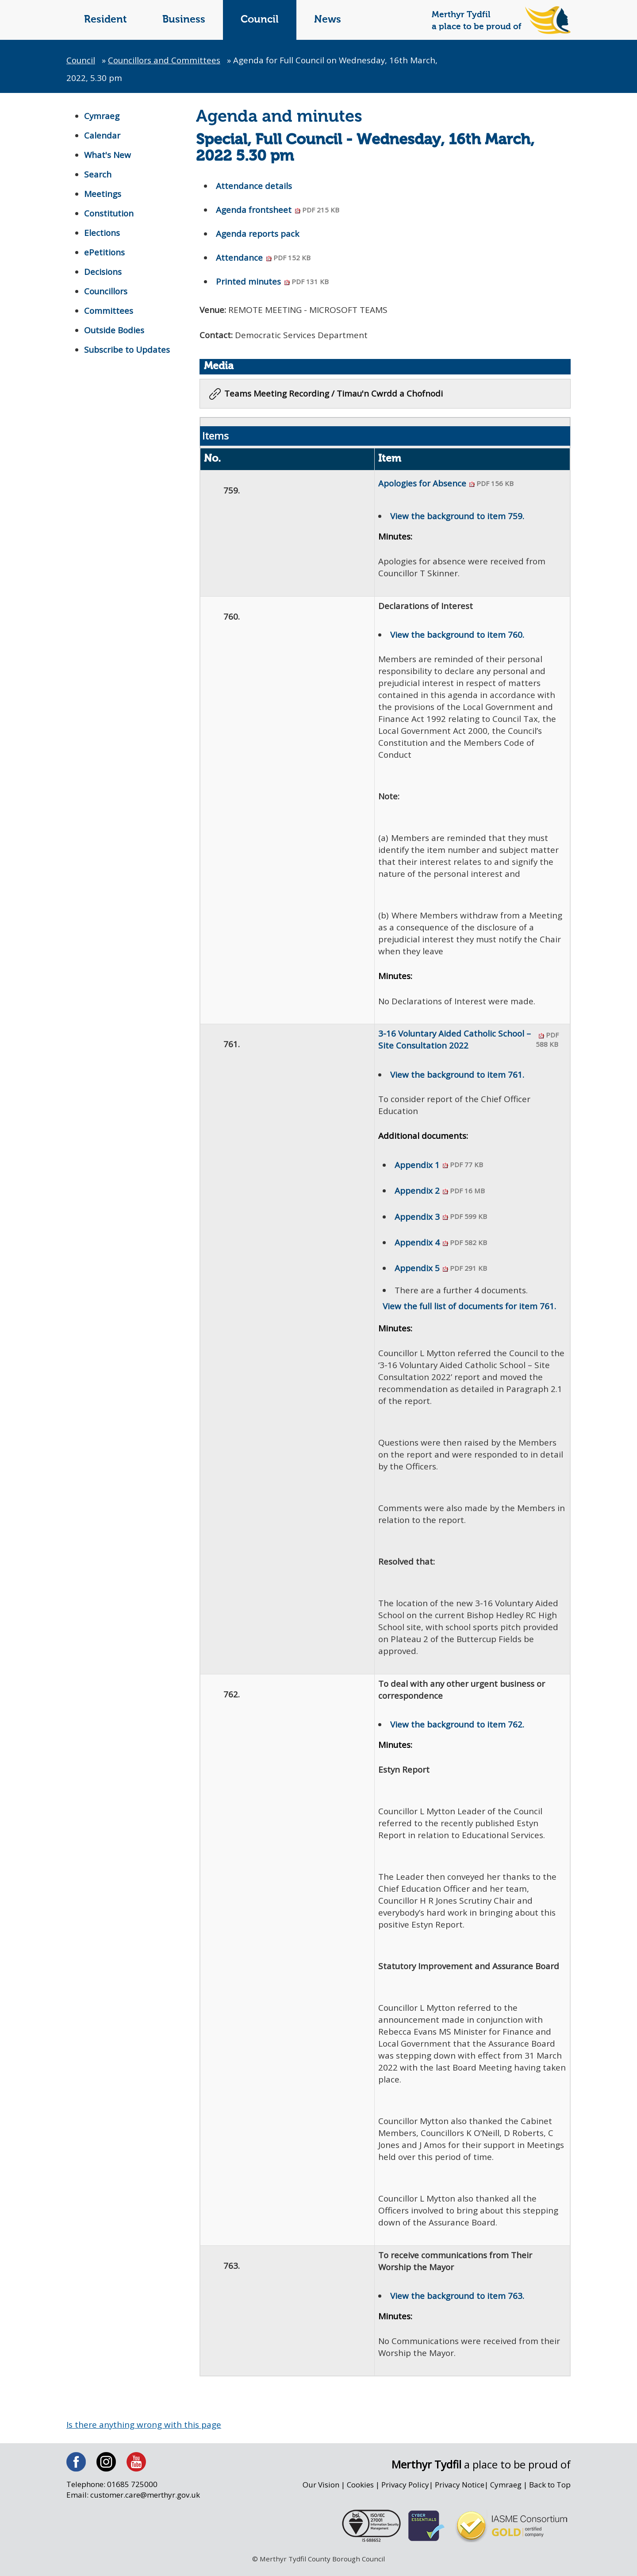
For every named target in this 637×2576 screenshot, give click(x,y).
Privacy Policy (404, 2492)
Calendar (102, 135)
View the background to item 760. (457, 636)
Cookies (358, 2492)
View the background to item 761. (457, 1077)
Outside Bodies (115, 330)
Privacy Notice (459, 2492)
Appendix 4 (440, 1243)
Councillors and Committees (166, 60)
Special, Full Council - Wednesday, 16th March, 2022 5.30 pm (365, 149)
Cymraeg (102, 116)
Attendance (263, 258)
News (327, 20)
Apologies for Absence (446, 484)
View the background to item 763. (457, 2303)
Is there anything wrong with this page (144, 2432)
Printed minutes (273, 282)
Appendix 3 (440, 1217)
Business (183, 20)
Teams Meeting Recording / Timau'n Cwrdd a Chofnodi (334, 394)
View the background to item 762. (457, 1729)
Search (97, 174)
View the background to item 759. (457, 517)
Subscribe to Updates (127, 349)
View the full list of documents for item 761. (470, 1309)
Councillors (106, 291)
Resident (105, 20)
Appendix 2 (439, 1191)
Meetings (102, 194)
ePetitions (104, 252)
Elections (102, 233)
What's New (107, 155)
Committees (109, 310)
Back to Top (550, 2492)
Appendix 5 (440, 1269)
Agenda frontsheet (278, 210)
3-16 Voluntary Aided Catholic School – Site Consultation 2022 (472, 1042)
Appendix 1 (438, 1165)
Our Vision (318, 2492)
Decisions (103, 272)
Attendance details (254, 186)
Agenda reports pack (258, 234)
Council (260, 20)
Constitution (109, 213)
